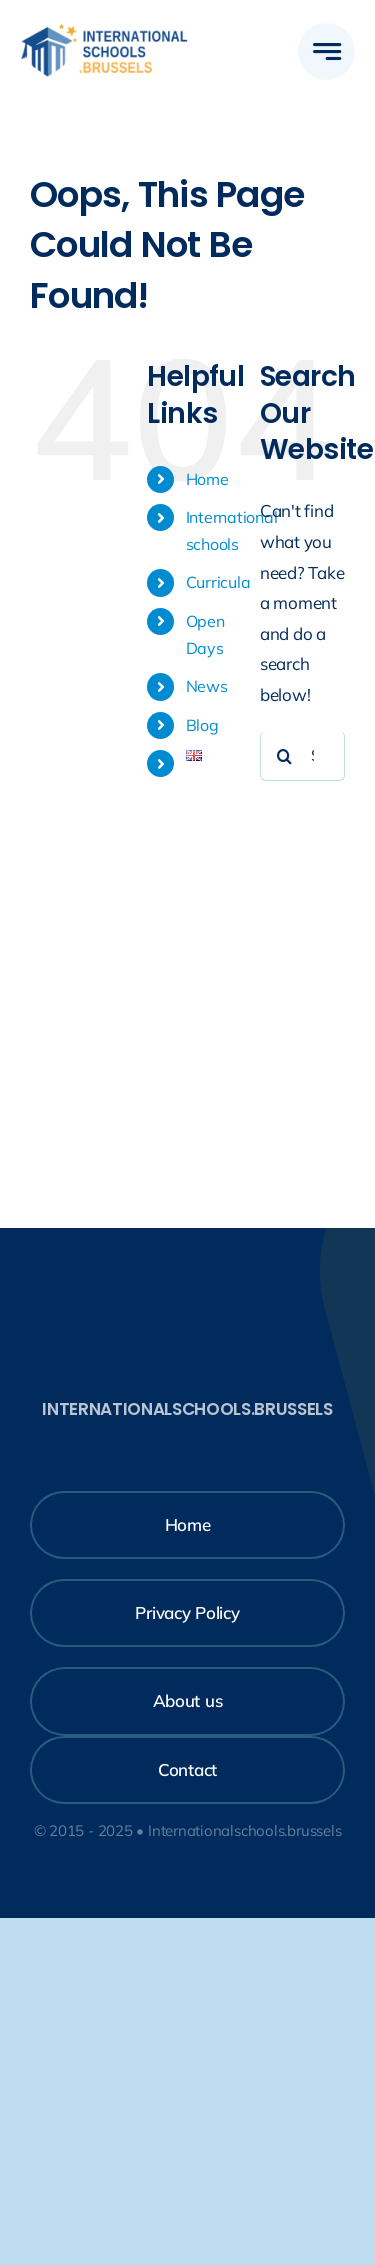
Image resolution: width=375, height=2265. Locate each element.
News (207, 686)
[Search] (285, 756)
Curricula (218, 582)
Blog (202, 725)
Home (207, 479)
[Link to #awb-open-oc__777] (326, 51)
